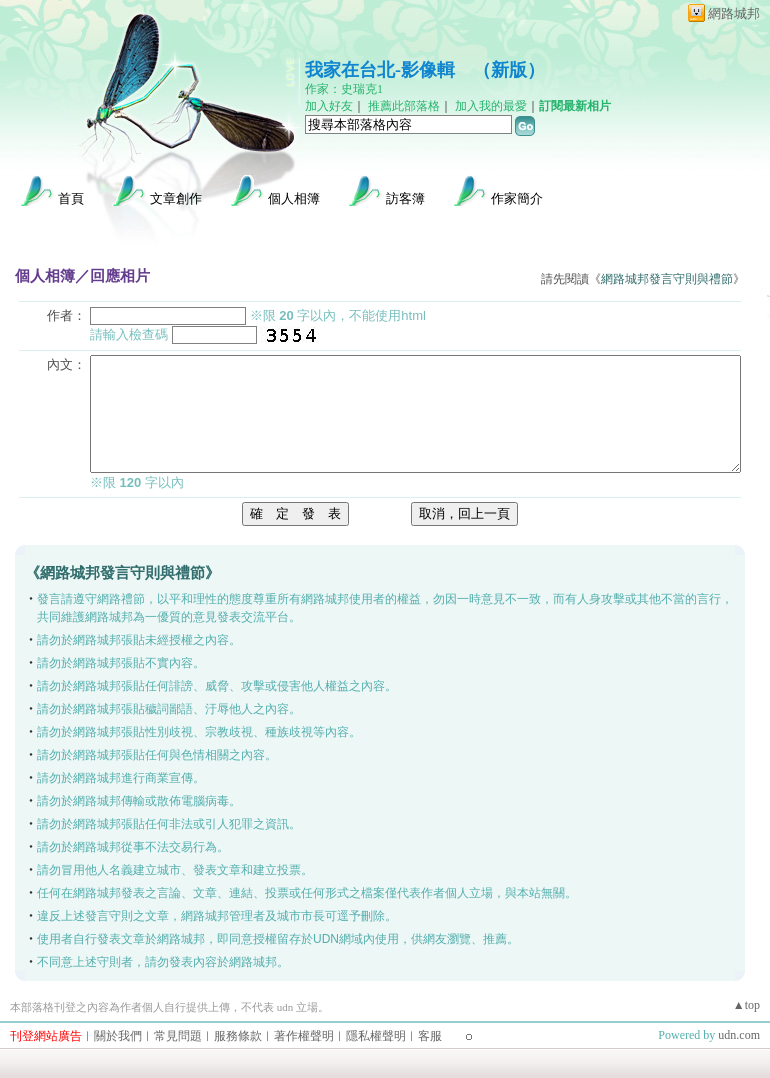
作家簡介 (517, 198)
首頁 (71, 198)
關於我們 (118, 1036)
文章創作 (176, 198)
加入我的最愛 (491, 106)
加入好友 (329, 106)
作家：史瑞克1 (344, 89)
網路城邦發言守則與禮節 (667, 279)
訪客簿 (405, 198)
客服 (430, 1036)
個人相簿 (294, 198)
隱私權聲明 (376, 1036)
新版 (509, 70)
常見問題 (178, 1036)
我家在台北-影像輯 (380, 70)
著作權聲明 (304, 1036)
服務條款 (238, 1036)
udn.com (739, 1035)
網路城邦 (734, 13)
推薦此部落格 (404, 106)
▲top (746, 1005)
